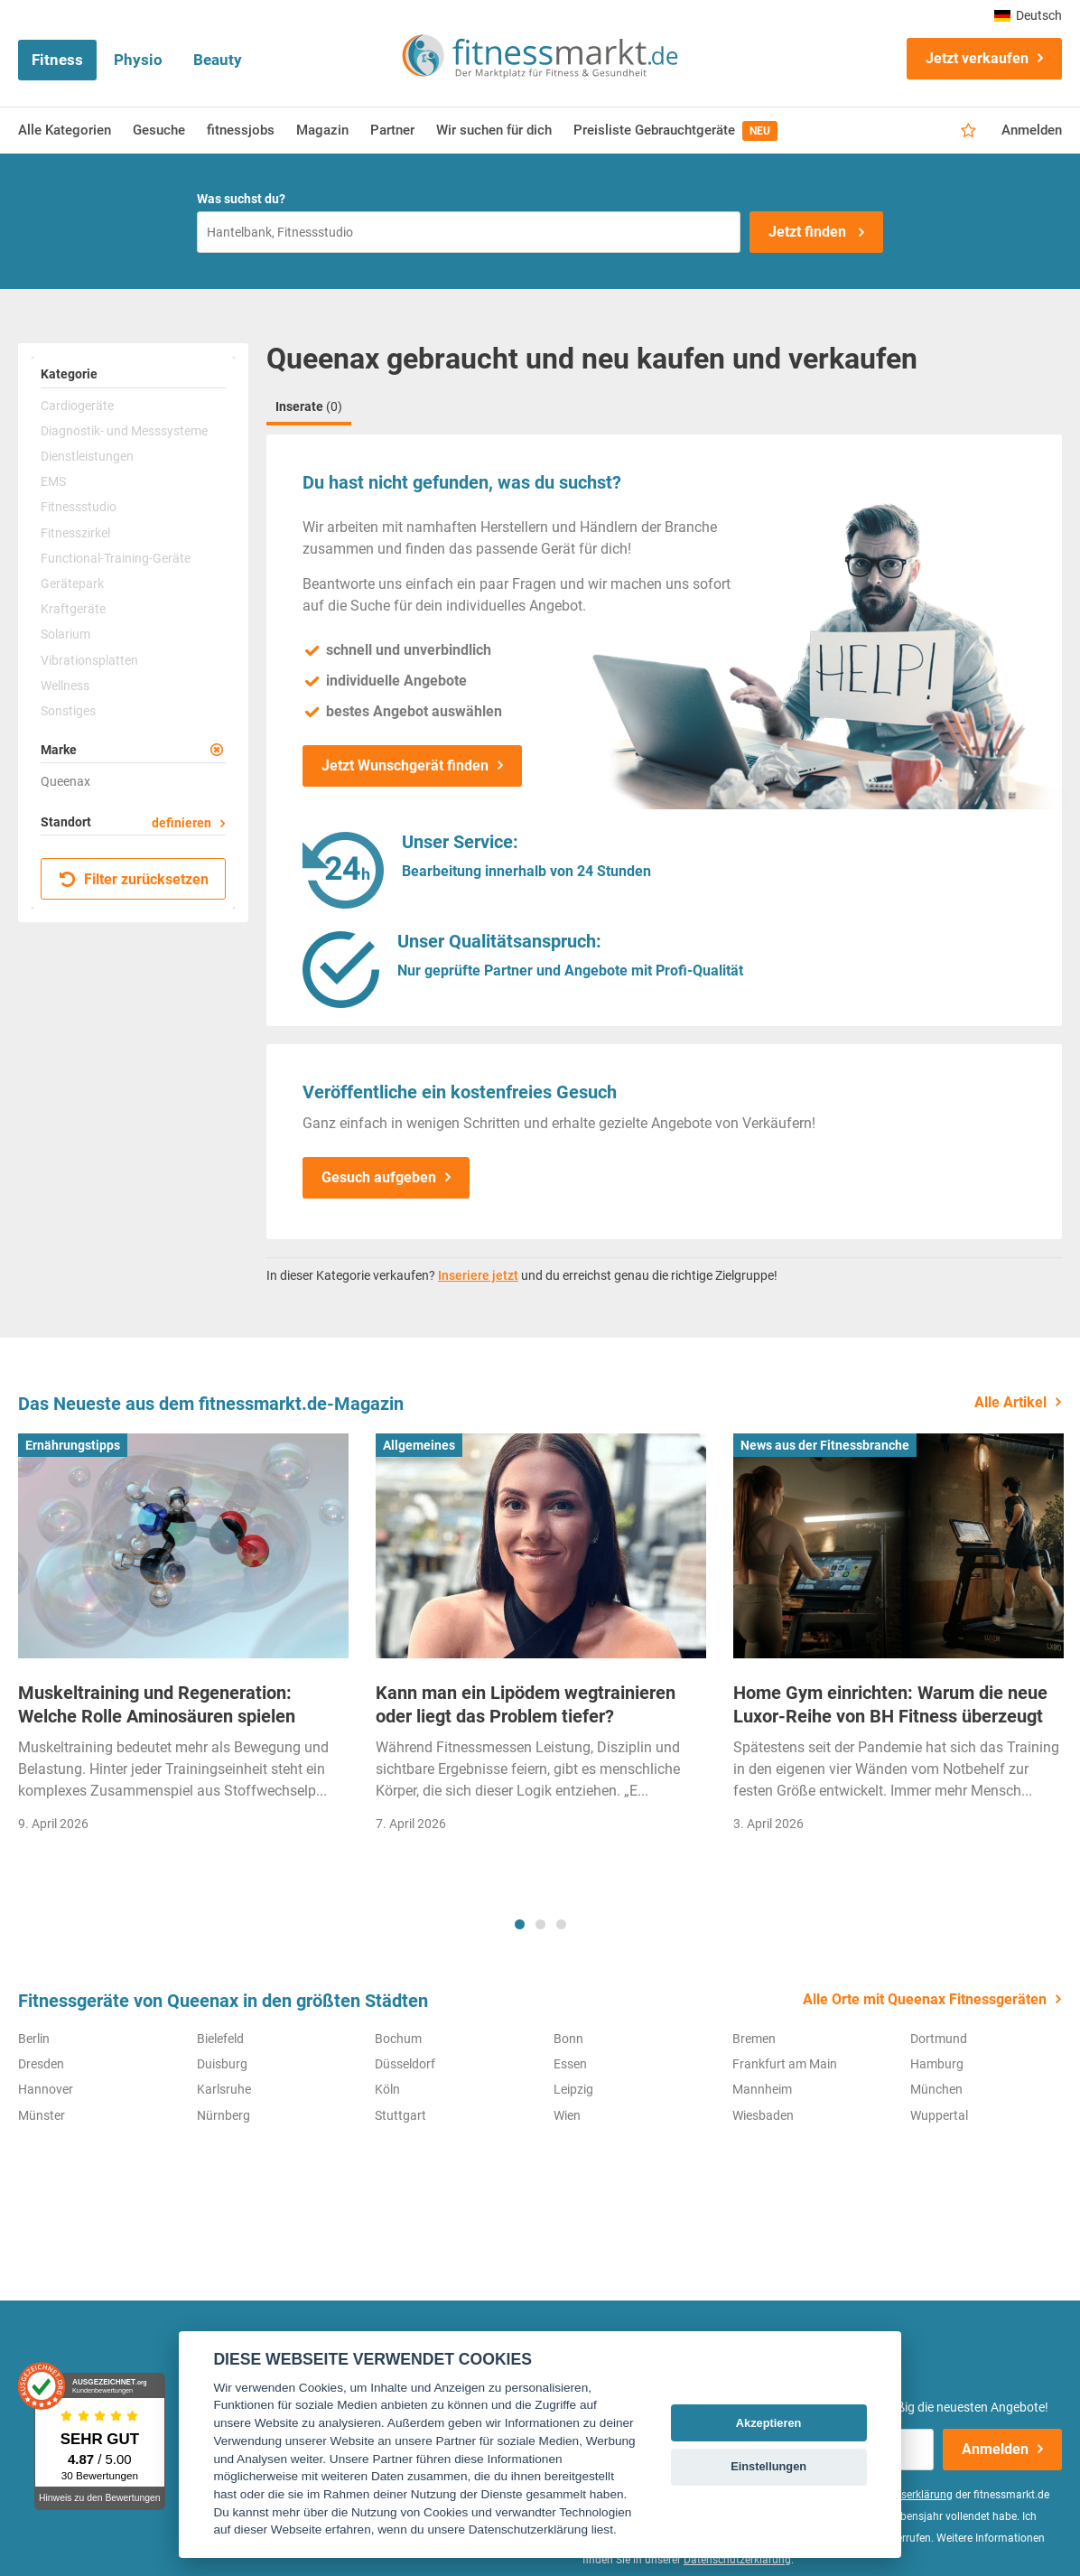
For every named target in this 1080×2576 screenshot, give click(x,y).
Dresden (41, 2064)
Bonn (568, 2038)
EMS (53, 481)
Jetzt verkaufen (977, 58)
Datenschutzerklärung (737, 2559)
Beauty (217, 60)
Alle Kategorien (64, 130)
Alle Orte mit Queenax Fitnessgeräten (925, 1999)
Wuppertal (939, 2115)
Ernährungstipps (72, 1445)
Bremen (754, 2038)
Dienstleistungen (87, 456)
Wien (567, 2115)
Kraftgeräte (73, 609)
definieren (181, 823)
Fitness (57, 60)
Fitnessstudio (78, 506)
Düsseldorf (405, 2064)
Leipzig (573, 2089)
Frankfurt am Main (784, 2064)
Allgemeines (419, 1445)
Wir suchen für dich (494, 130)
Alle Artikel (1010, 1402)
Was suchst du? (241, 198)
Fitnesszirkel (75, 533)
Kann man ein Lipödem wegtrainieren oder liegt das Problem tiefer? (525, 1704)
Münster (41, 2115)
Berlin (34, 2038)
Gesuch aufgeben (378, 1177)
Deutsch (1028, 15)
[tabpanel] (183, 1638)
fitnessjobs (241, 130)
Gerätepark (72, 583)
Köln (387, 2089)
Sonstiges (68, 711)
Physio (138, 60)
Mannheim (762, 2089)
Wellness (65, 685)
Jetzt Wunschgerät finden (405, 765)
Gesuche (159, 130)
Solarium (65, 634)
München (936, 2089)
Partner (392, 130)
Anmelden (1031, 130)
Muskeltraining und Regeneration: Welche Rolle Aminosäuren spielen (156, 1704)
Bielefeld (220, 2038)
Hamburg (937, 2064)
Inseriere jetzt (478, 1275)
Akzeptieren (769, 2423)
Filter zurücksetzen (134, 879)
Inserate (308, 406)
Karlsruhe (224, 2089)
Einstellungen (768, 2466)
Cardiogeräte (77, 405)
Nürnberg (223, 2115)
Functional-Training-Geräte (116, 558)
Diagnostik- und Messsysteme (124, 431)
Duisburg (222, 2064)
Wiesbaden (763, 2115)
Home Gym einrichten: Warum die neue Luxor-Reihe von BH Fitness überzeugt (890, 1704)
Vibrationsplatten (89, 660)
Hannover (45, 2089)
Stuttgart (400, 2115)
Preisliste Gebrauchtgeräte (675, 131)
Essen (570, 2064)
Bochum (398, 2038)
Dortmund (938, 2038)
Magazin (322, 130)
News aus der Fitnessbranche (824, 1445)
